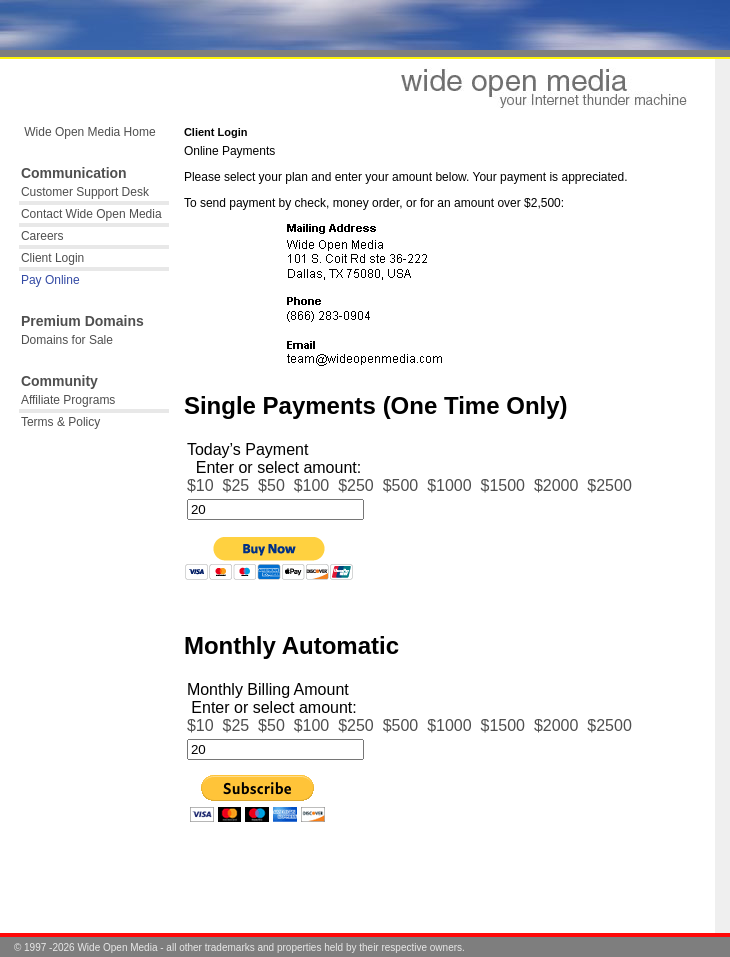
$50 (271, 485)
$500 (401, 485)
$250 (356, 485)
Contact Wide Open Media (91, 214)
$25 (235, 485)
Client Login (52, 258)
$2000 (556, 485)
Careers (42, 236)
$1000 (449, 485)
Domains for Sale (67, 340)
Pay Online (50, 280)
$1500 (503, 485)
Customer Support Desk (85, 192)
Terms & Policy (60, 422)
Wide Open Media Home (88, 132)
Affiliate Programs (68, 400)
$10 (200, 485)
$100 (312, 485)
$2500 (609, 485)
